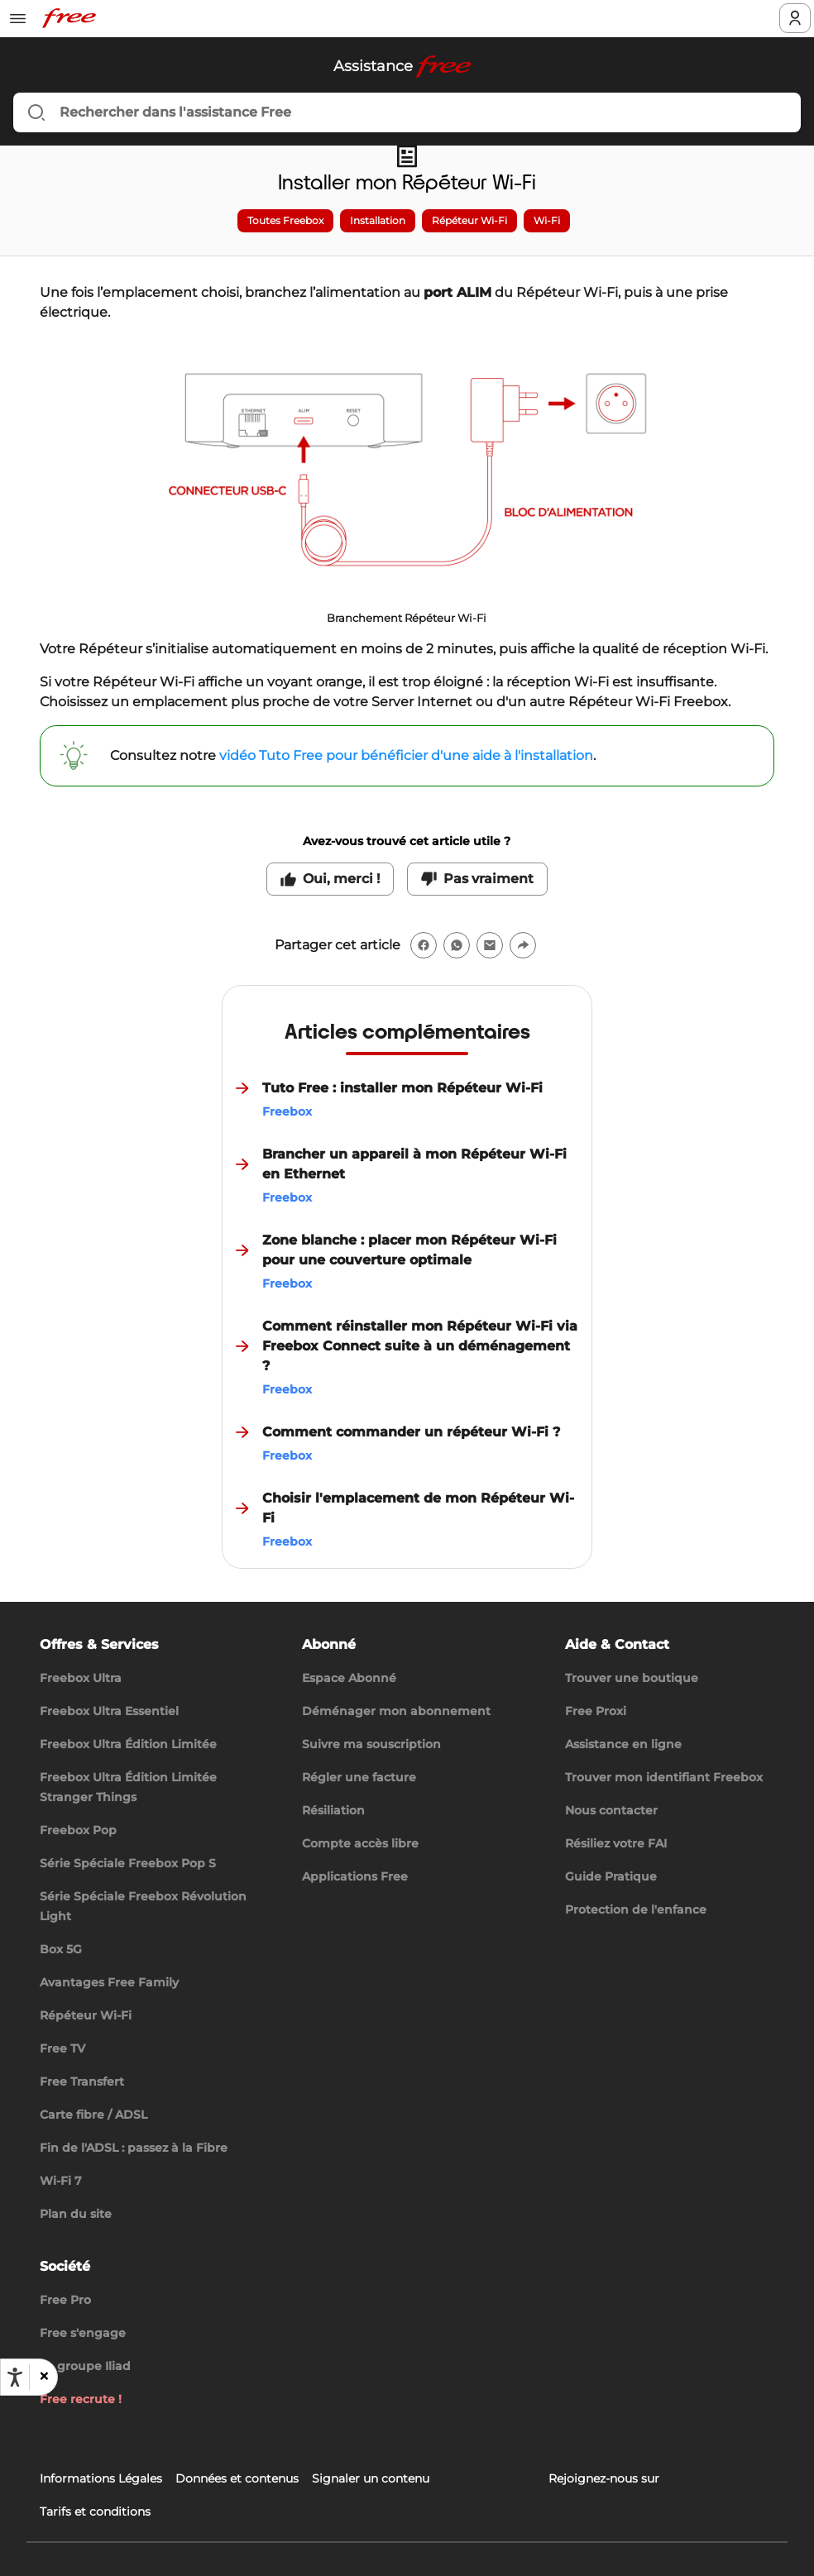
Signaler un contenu (370, 2478)
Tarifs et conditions (95, 2511)
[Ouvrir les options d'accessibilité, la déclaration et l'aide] (15, 2377)
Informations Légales (101, 2478)
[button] (43, 2376)
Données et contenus (237, 2478)
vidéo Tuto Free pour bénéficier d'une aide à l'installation (406, 755)
